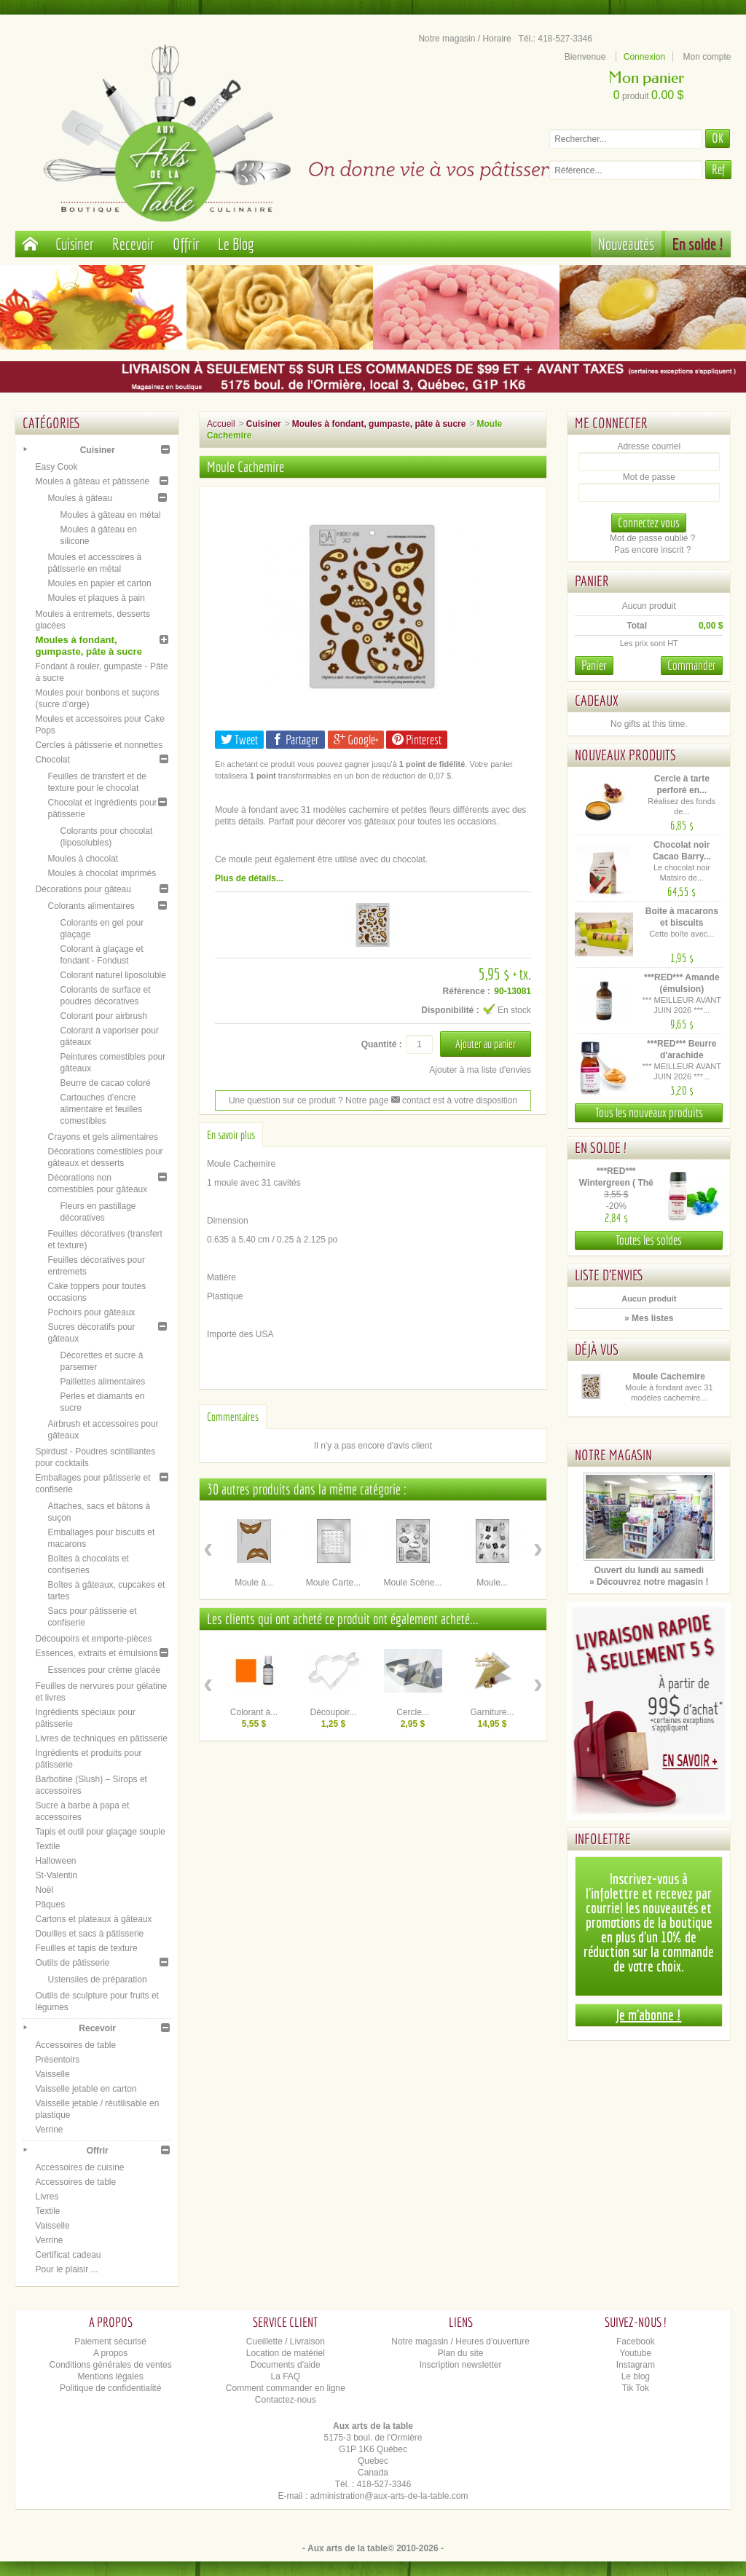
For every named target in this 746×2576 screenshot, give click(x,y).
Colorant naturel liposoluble (112, 975)
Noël (44, 1890)
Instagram (635, 2365)
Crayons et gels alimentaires (102, 1137)
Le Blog (236, 244)
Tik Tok (635, 2388)
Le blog (635, 2376)
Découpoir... (333, 1712)
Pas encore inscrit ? (652, 550)
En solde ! (697, 244)
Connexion (644, 57)
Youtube (636, 2353)
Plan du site (461, 2353)
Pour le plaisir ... (66, 2269)
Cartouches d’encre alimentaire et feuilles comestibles (101, 1109)
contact (411, 1100)
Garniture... (492, 1712)
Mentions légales (111, 2376)
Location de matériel (285, 2353)
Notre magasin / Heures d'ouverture (460, 2341)
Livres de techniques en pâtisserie (101, 1738)
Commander (691, 665)
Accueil (221, 424)
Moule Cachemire (669, 1376)
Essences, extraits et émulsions (96, 1653)
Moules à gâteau (79, 498)
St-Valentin (56, 1875)
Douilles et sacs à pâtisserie (89, 1934)
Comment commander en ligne (285, 2388)
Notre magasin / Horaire (464, 39)
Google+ (356, 739)
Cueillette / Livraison (285, 2341)
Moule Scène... (412, 1582)
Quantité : (381, 1044)
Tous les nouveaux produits (649, 1112)
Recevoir (133, 244)
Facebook (635, 2341)
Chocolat (52, 760)
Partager (295, 739)
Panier (592, 580)
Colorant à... (254, 1712)
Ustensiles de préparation (96, 1979)
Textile (47, 1846)
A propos (110, 2353)
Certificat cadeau (68, 2255)
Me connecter (611, 422)
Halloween (55, 1861)
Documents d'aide (286, 2365)
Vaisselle (52, 2074)
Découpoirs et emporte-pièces (93, 1639)
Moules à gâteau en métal (110, 515)
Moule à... (254, 1582)
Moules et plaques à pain (95, 598)
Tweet (239, 739)
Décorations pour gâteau (82, 889)
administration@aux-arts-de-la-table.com (389, 2496)
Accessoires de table (75, 2045)
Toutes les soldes (649, 1240)
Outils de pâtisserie (72, 1963)
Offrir (186, 244)
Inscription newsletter (461, 2365)
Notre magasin (613, 1454)
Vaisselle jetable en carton (85, 2089)
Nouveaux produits (625, 755)
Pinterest (416, 739)
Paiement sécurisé (110, 2341)
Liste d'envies (609, 1275)
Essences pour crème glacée (103, 1670)
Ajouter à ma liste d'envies (480, 1070)
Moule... (492, 1582)
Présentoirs (57, 2060)
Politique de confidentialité (110, 2388)
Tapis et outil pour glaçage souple (100, 1832)
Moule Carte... (333, 1582)
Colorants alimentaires (90, 906)
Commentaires (233, 1416)
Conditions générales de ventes (111, 2365)
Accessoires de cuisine (79, 2167)
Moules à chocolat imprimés (101, 873)
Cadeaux (597, 700)
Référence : (466, 991)
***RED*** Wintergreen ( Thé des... (616, 1183)
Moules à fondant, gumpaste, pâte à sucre (88, 645)
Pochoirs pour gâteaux (91, 1312)
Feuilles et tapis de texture (86, 1948)
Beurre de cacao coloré (105, 1083)
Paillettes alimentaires (102, 1381)
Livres (46, 2196)
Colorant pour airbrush (103, 1016)
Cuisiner (74, 244)
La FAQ (286, 2376)
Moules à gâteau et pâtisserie (92, 481)
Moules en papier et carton (99, 583)
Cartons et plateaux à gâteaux (93, 1919)
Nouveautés (626, 244)
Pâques (50, 1904)
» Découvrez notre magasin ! (648, 1582)
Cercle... (412, 1712)
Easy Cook (56, 467)
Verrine (49, 2129)
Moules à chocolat (82, 859)
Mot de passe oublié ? (652, 538)
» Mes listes (648, 1318)
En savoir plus (231, 1134)
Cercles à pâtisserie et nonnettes (98, 745)
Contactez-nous (285, 2400)
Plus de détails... (249, 878)
